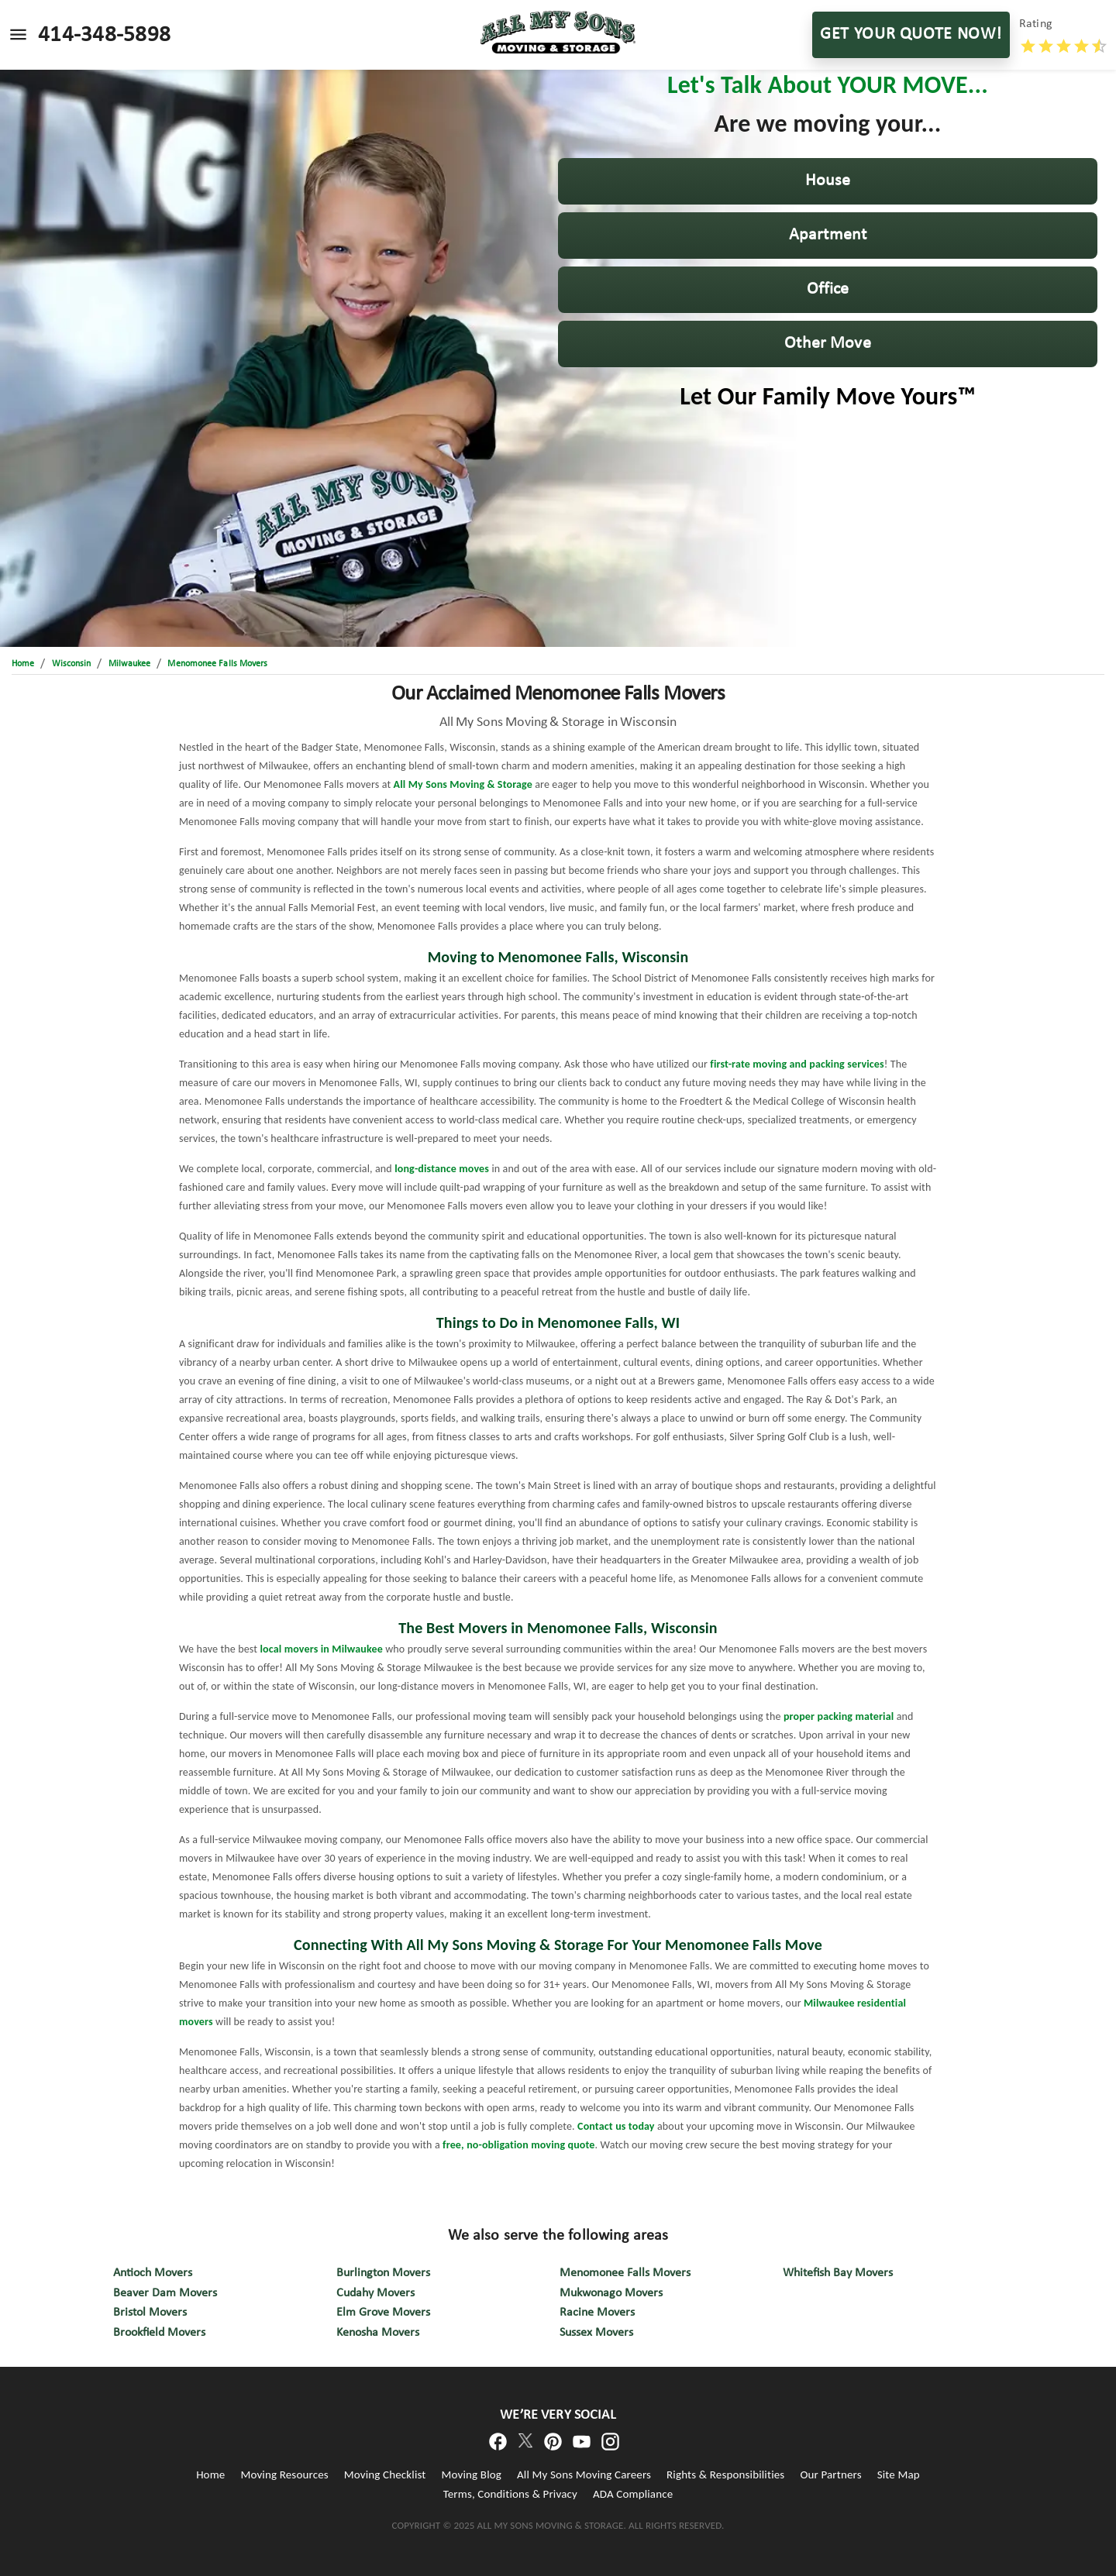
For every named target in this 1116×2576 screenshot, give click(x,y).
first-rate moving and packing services (797, 1064)
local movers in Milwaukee (321, 1649)
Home (210, 2474)
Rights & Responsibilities (725, 2474)
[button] (827, 181)
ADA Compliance (633, 2494)
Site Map (898, 2474)
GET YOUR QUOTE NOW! (911, 35)
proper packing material (839, 1716)
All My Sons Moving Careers (584, 2474)
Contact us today (616, 2126)
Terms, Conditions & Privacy (510, 2494)
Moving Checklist (385, 2474)
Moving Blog (471, 2474)
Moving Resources (284, 2474)
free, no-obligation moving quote (518, 2144)
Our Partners (830, 2474)
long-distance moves (441, 1168)
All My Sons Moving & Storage (463, 784)
